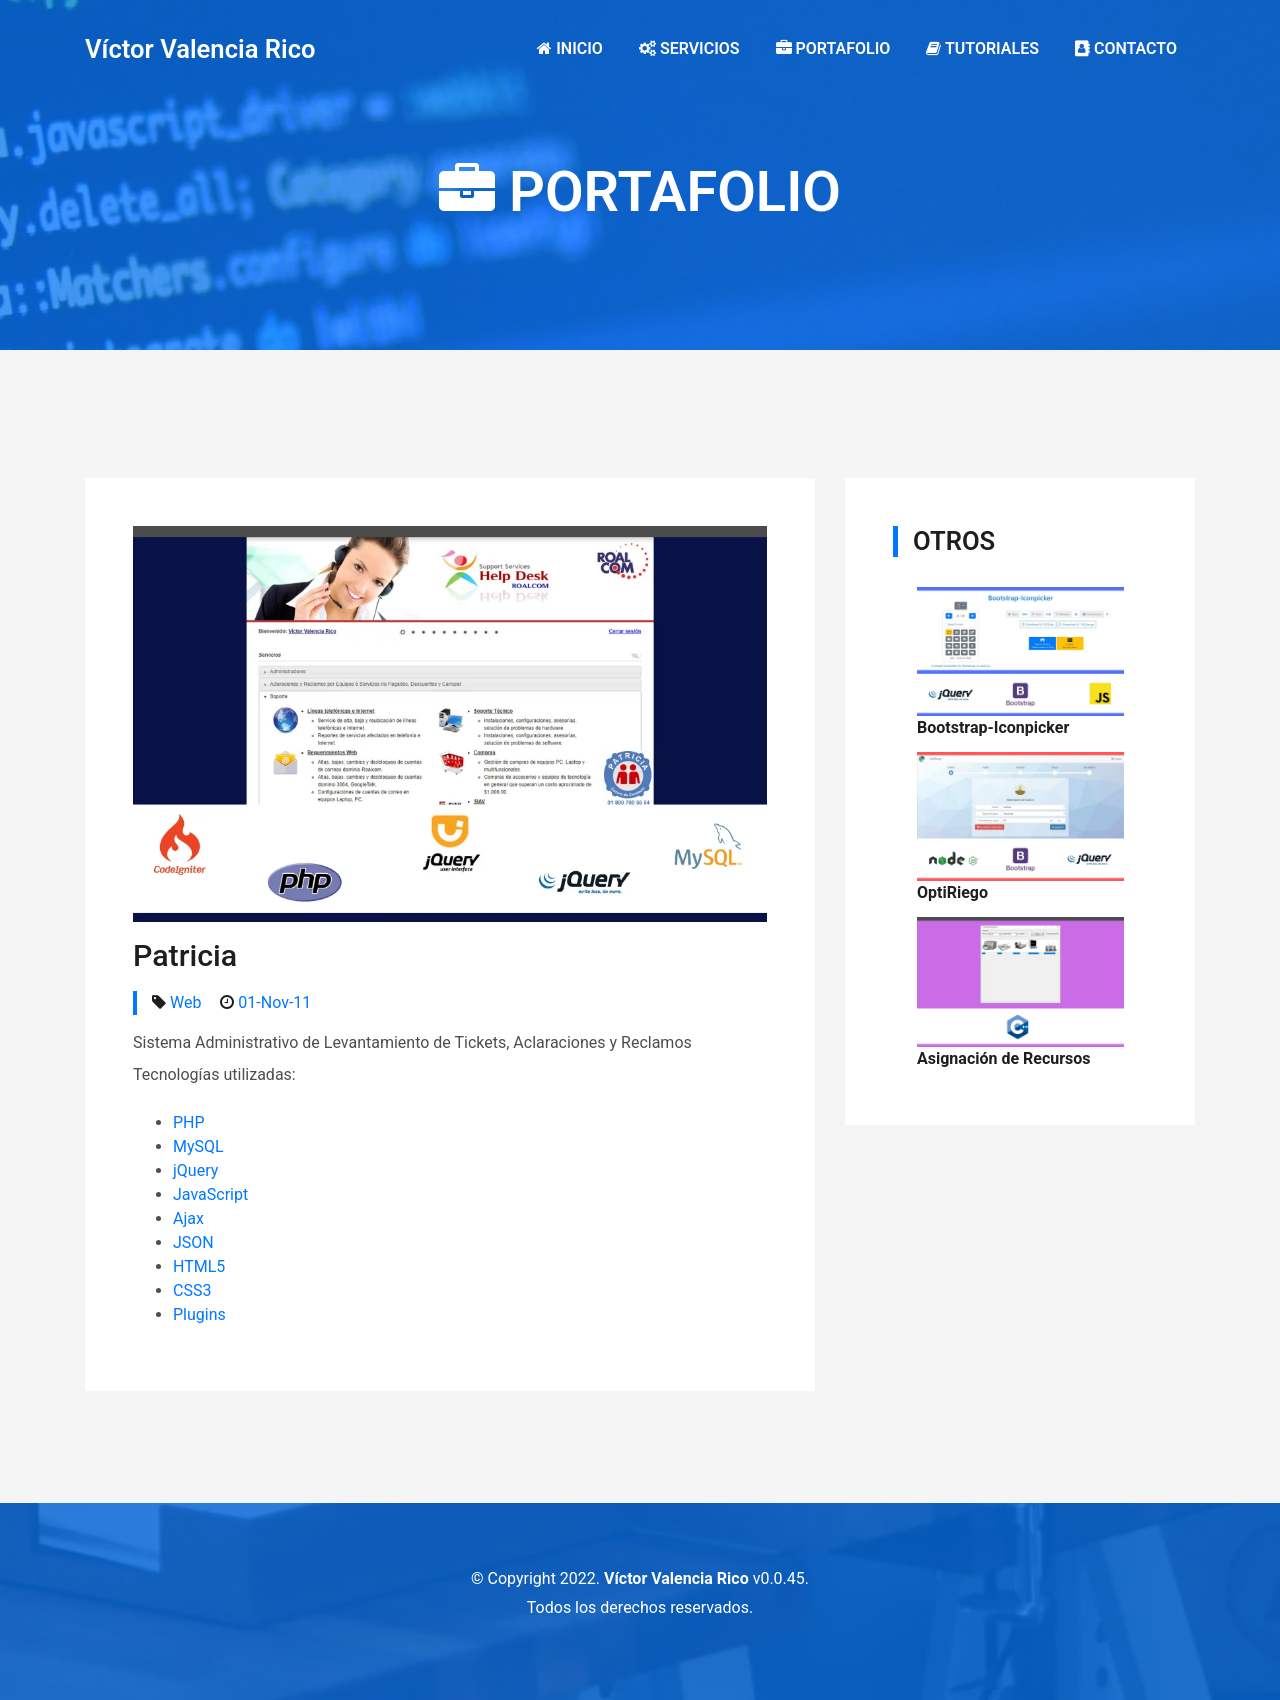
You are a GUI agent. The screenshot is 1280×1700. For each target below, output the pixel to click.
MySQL (198, 1146)
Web (185, 1002)
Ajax (188, 1218)
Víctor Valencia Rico (200, 49)
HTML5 (199, 1266)
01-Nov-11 (274, 1002)
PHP (189, 1122)
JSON (193, 1242)
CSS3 (192, 1290)
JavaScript (210, 1194)
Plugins (199, 1314)
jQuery (195, 1170)
